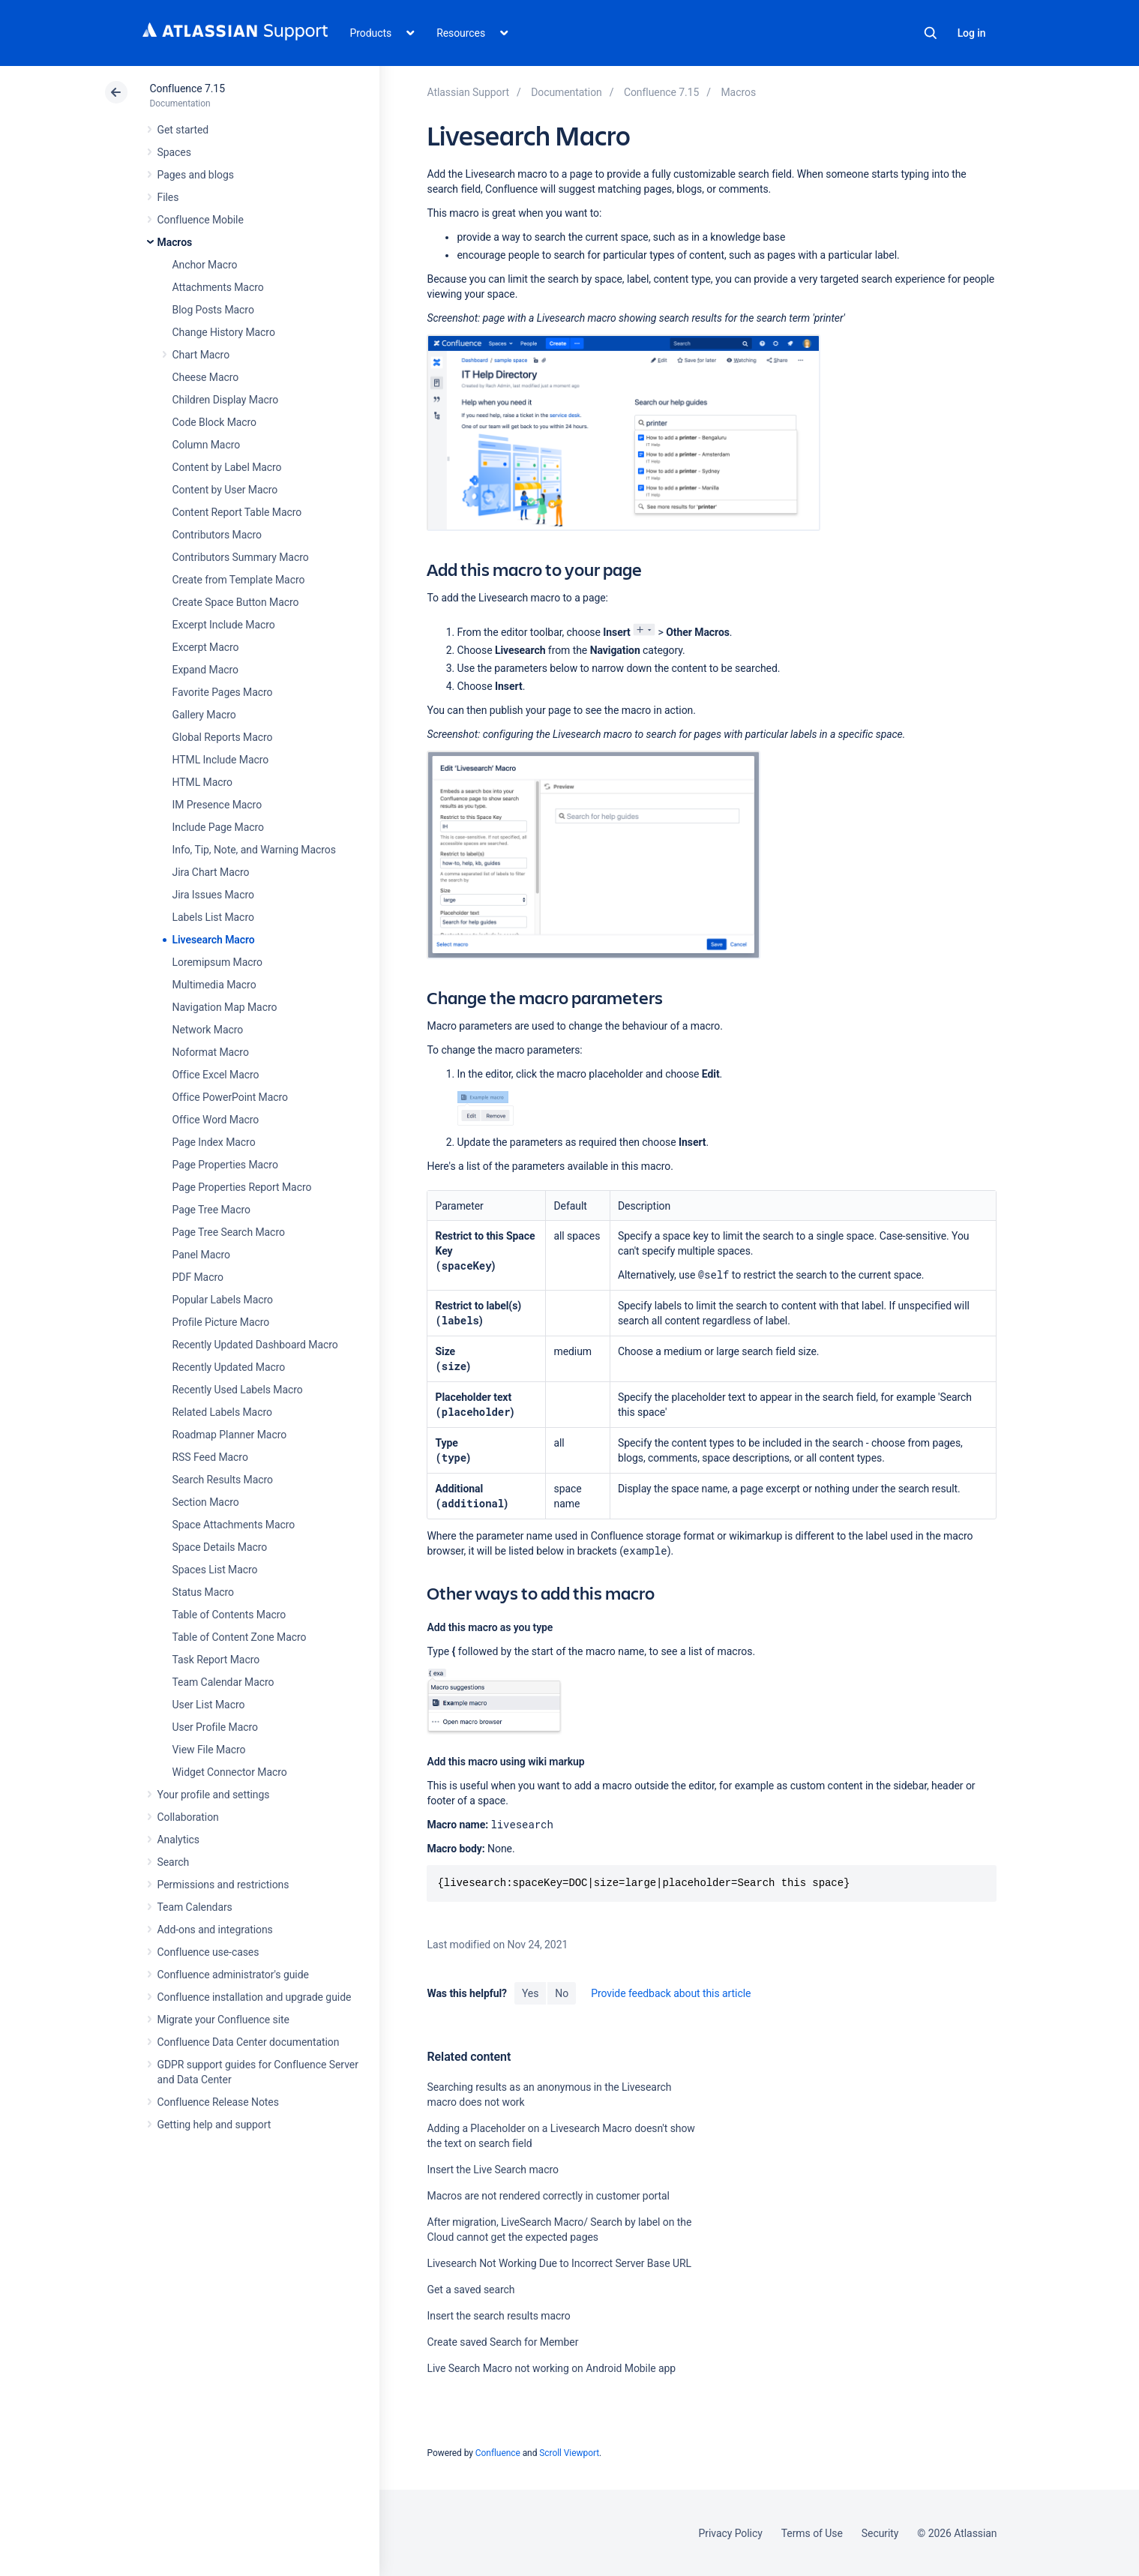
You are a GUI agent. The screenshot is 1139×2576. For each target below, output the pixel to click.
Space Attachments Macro (233, 1525)
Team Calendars (194, 1907)
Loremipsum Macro (217, 962)
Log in (972, 33)
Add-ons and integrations (215, 1930)
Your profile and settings (213, 1795)
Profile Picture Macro (221, 1322)
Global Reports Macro (222, 737)
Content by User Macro (225, 490)
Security (880, 2533)
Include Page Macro (218, 827)
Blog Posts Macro (213, 310)
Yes (530, 1993)
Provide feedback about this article (671, 1993)
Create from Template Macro (238, 580)
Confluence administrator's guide (233, 1975)
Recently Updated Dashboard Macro (255, 1345)
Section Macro (205, 1502)
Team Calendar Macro (223, 1682)
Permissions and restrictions (223, 1885)
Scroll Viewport (569, 2453)
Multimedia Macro (214, 985)
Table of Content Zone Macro (239, 1637)
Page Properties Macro (225, 1165)
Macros (175, 242)
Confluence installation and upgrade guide (254, 1997)
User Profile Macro (215, 1727)
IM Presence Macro (217, 805)
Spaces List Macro (215, 1570)
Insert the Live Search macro (492, 2170)
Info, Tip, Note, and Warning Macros (254, 850)
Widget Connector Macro (229, 1772)
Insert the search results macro (498, 2316)
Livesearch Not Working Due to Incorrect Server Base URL (559, 2263)
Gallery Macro (204, 715)
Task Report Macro (216, 1660)
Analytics (178, 1840)
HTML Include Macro (220, 760)
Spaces (174, 152)
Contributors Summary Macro (240, 557)
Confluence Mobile (200, 220)
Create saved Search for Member (502, 2342)
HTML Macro (202, 782)
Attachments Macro (218, 287)
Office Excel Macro (215, 1075)
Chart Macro (201, 355)
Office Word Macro (215, 1120)
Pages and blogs (195, 175)
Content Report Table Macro (237, 512)
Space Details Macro (220, 1547)
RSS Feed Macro (210, 1457)
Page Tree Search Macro (228, 1232)
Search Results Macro (223, 1480)
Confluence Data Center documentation (248, 2042)
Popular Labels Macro (222, 1300)
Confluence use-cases (208, 1952)
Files (168, 197)
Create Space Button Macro (235, 602)
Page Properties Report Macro (242, 1187)
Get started (183, 130)
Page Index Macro (214, 1142)
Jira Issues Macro (213, 895)
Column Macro (206, 445)
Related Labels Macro (222, 1412)
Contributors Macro (217, 535)
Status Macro (203, 1592)
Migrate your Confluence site (223, 2020)
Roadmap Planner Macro (229, 1435)
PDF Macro (197, 1277)
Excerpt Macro (205, 647)
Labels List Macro (213, 917)
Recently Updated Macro (229, 1367)
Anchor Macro (205, 265)
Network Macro (208, 1030)
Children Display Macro (225, 400)
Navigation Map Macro (224, 1007)
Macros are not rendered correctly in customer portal (548, 2196)
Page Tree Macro (211, 1210)
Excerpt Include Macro (223, 625)
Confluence (497, 2453)
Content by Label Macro (227, 467)
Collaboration (188, 1817)
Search (931, 33)
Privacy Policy (731, 2533)
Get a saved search (470, 2290)
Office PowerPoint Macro (230, 1097)
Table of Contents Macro (229, 1615)
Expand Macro (205, 670)
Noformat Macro (210, 1052)
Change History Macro (223, 332)
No (561, 1993)
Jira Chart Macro (211, 872)
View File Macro (209, 1750)
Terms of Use (812, 2533)
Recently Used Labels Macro (237, 1390)
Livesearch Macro (213, 940)
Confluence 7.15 (187, 88)
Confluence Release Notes (218, 2102)
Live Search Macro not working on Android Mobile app (551, 2368)
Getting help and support (214, 2125)
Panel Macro (201, 1255)
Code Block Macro (214, 422)
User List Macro (208, 1705)
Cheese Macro (205, 377)
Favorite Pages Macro (222, 692)
